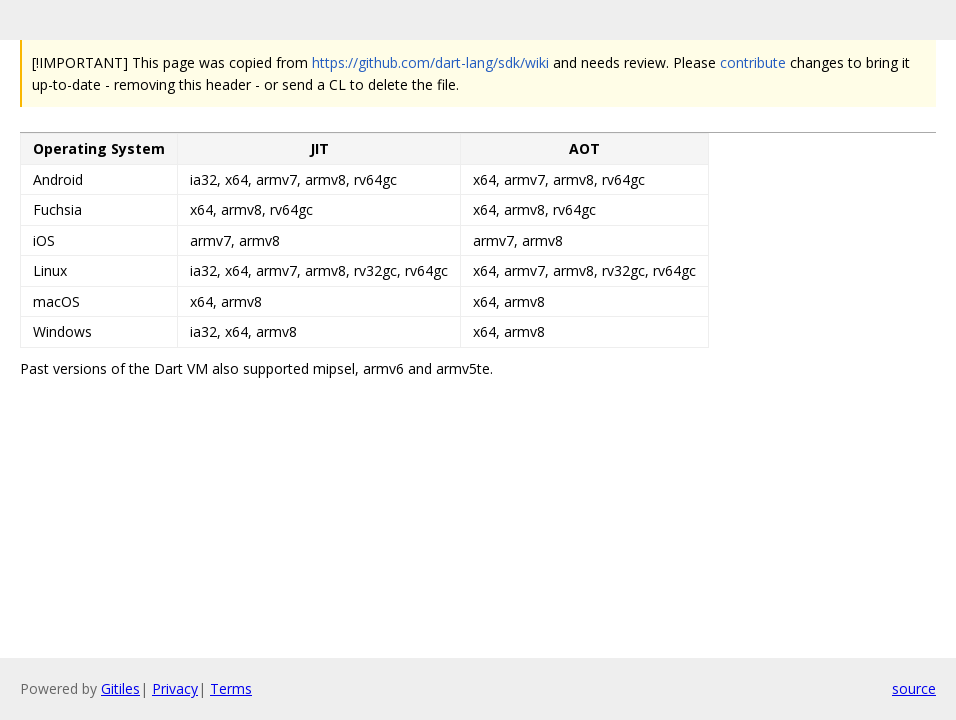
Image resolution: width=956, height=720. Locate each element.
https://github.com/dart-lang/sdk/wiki (430, 62)
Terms (231, 688)
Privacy (175, 688)
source (914, 688)
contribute (753, 62)
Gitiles (120, 688)
